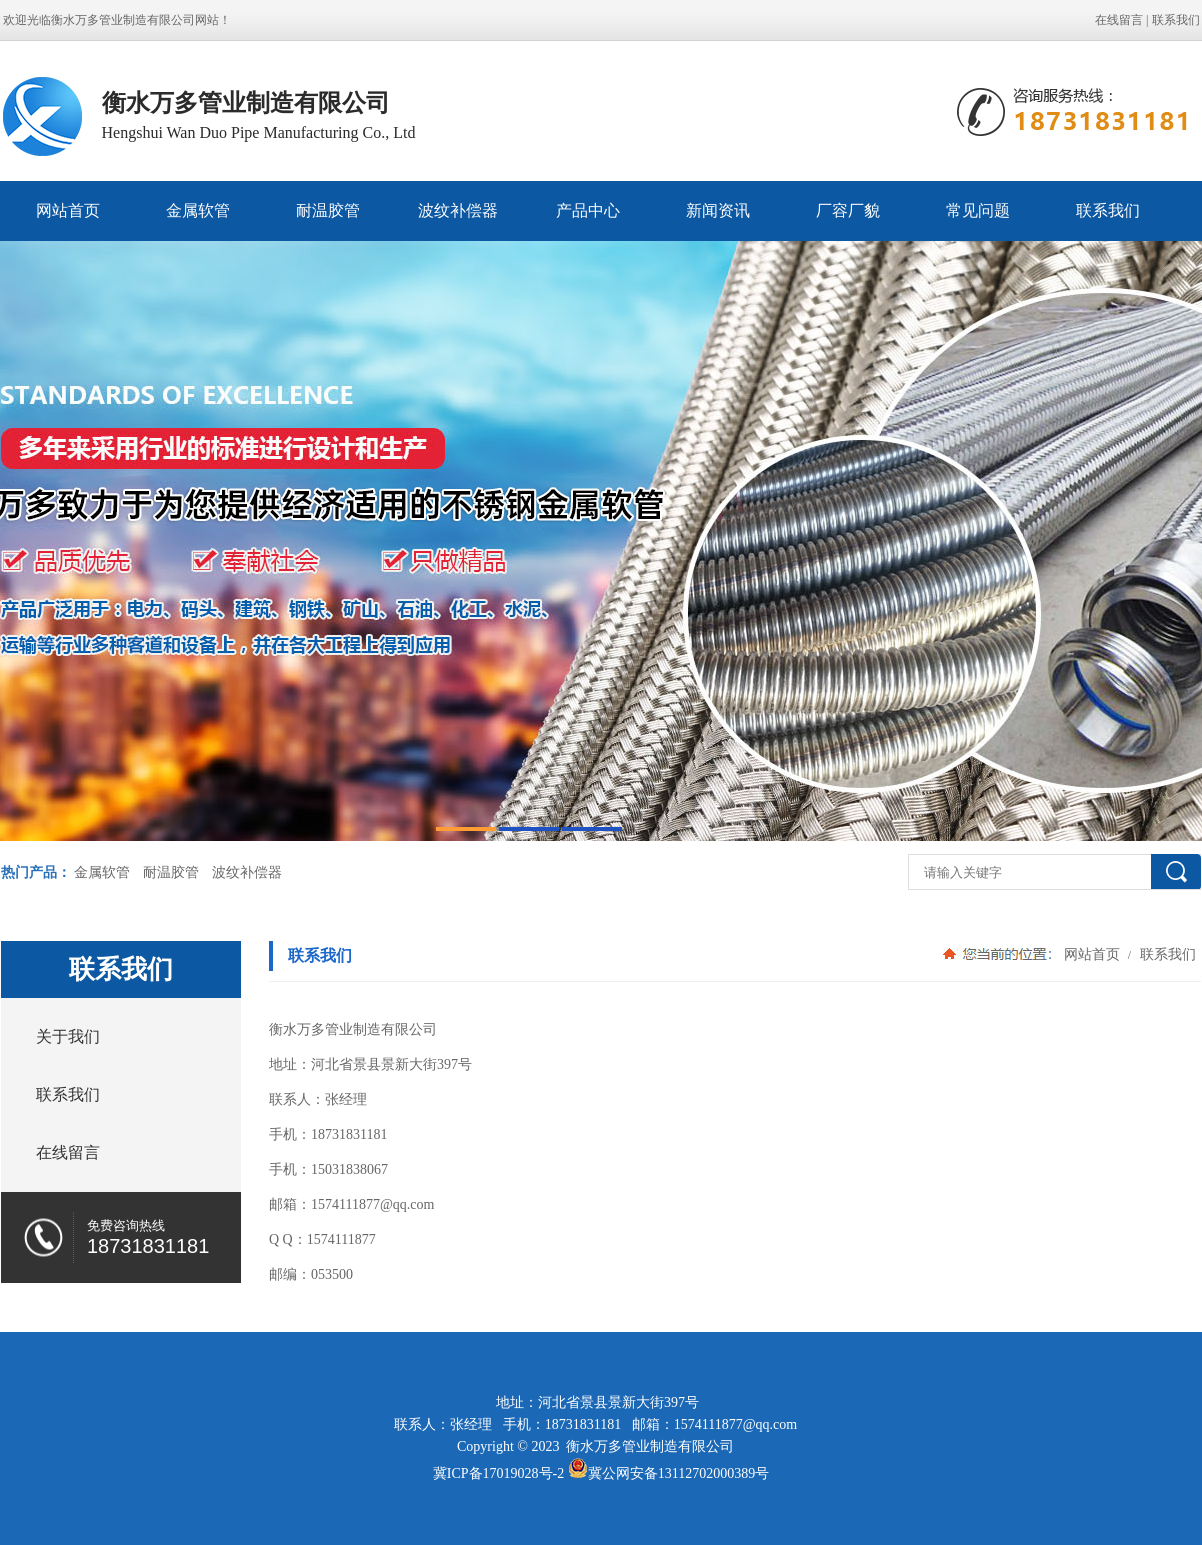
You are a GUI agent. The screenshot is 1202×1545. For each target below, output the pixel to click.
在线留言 (1119, 20)
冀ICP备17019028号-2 (498, 1473)
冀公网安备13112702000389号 (678, 1473)
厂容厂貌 (848, 210)
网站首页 (68, 210)
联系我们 (1176, 20)
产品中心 (588, 210)
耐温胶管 (328, 210)
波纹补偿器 (458, 210)
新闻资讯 (718, 210)
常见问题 (978, 210)
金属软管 (198, 210)
